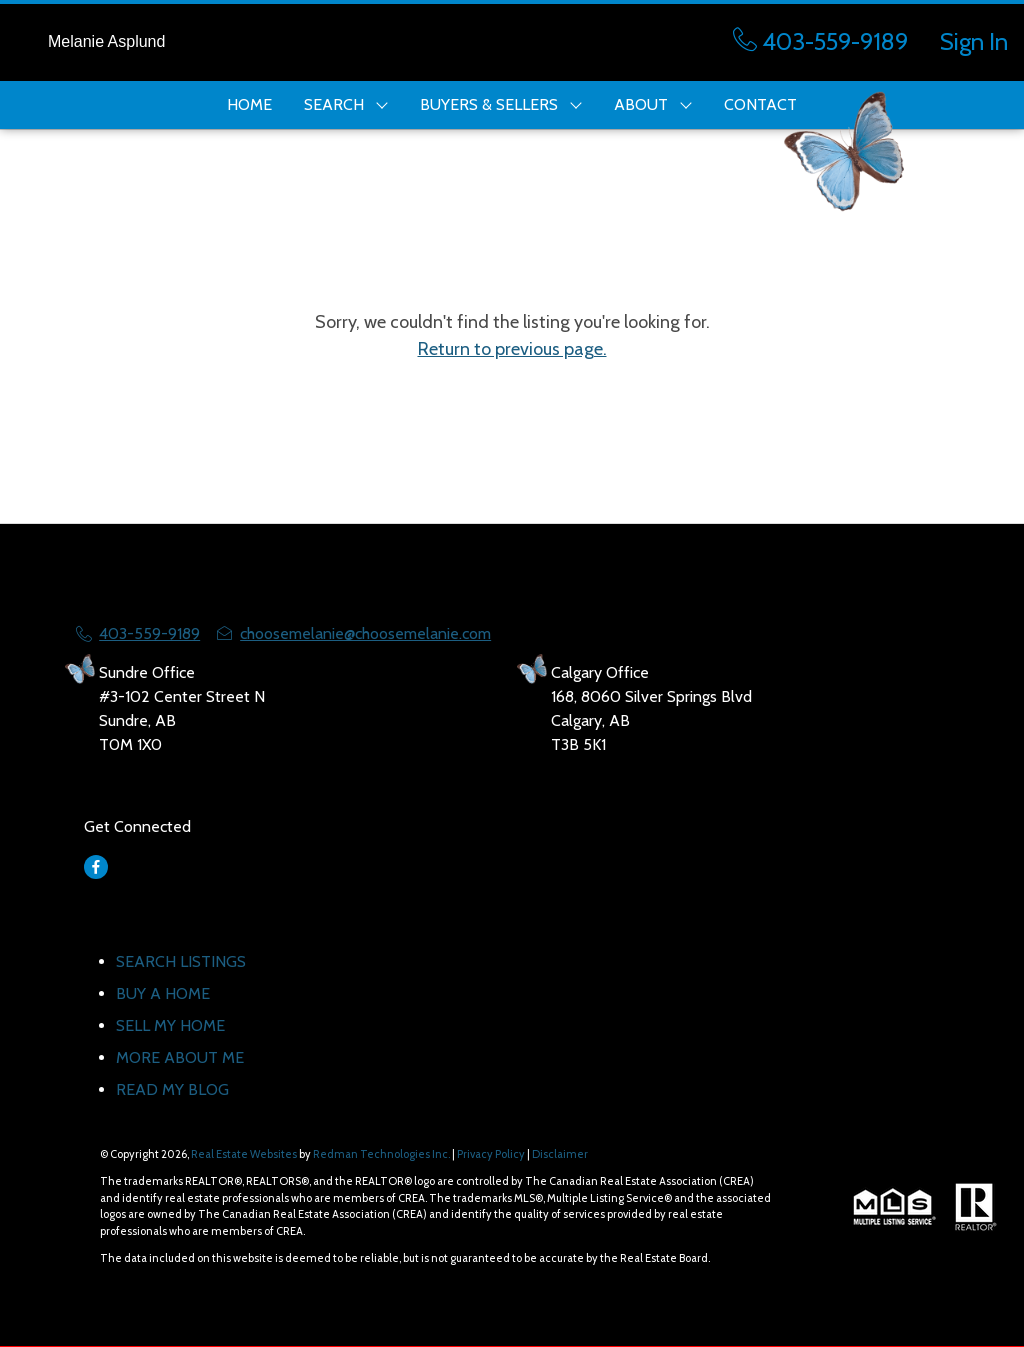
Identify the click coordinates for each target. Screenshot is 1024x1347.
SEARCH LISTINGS (181, 961)
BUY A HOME (163, 993)
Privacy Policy (491, 1154)
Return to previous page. (512, 349)
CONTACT (760, 104)
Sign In (974, 41)
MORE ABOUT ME (180, 1057)
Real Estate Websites (245, 1154)
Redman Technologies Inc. (382, 1154)
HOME (249, 104)
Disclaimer (560, 1154)
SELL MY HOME (170, 1025)
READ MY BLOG (172, 1089)
